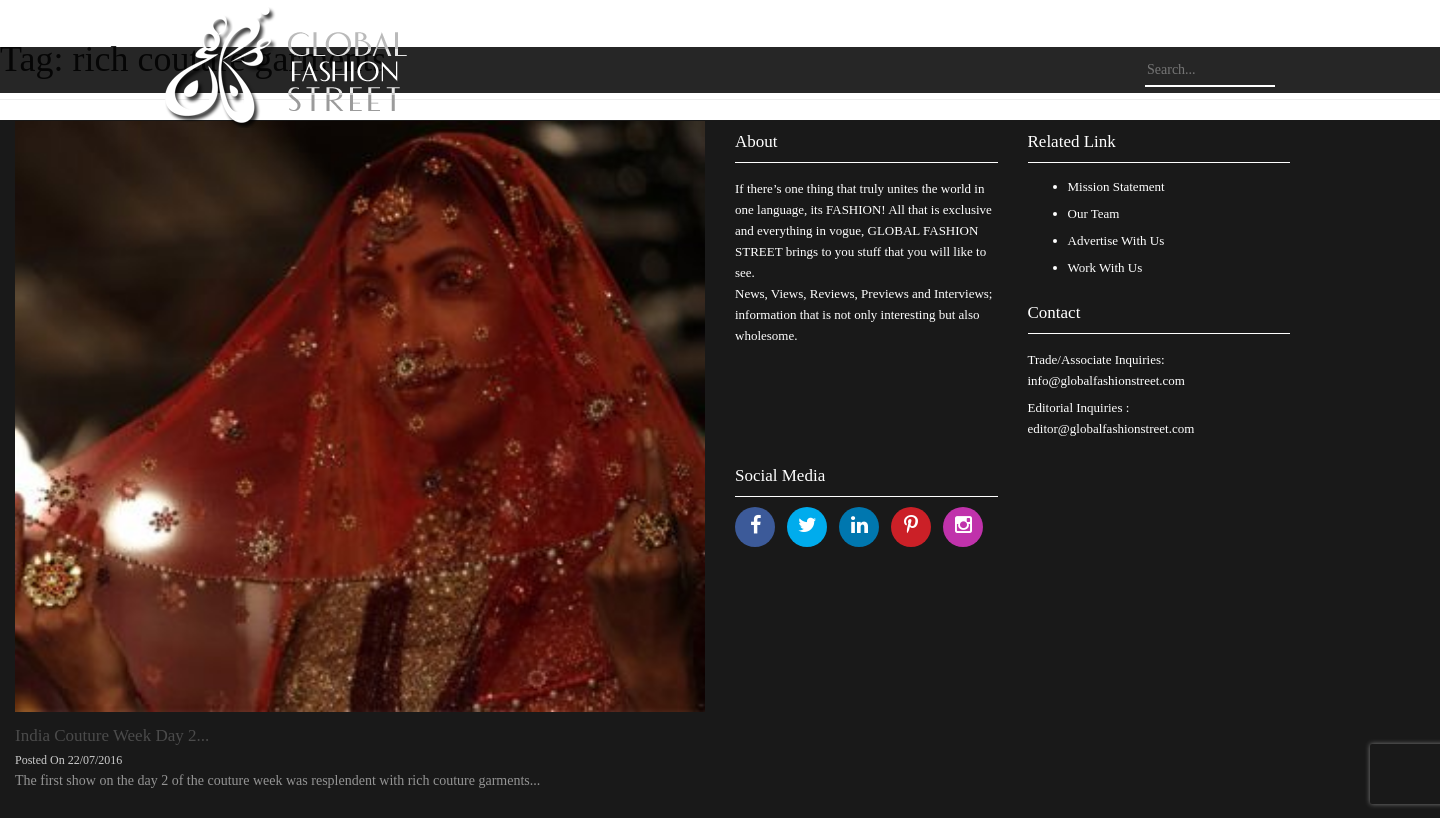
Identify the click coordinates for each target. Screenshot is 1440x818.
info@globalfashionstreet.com (1106, 380)
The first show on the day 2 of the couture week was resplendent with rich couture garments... (277, 780)
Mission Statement (1116, 186)
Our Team (1094, 213)
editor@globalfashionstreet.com (1111, 428)
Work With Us (1105, 267)
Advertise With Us (1116, 240)
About (756, 141)
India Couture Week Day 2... (112, 735)
